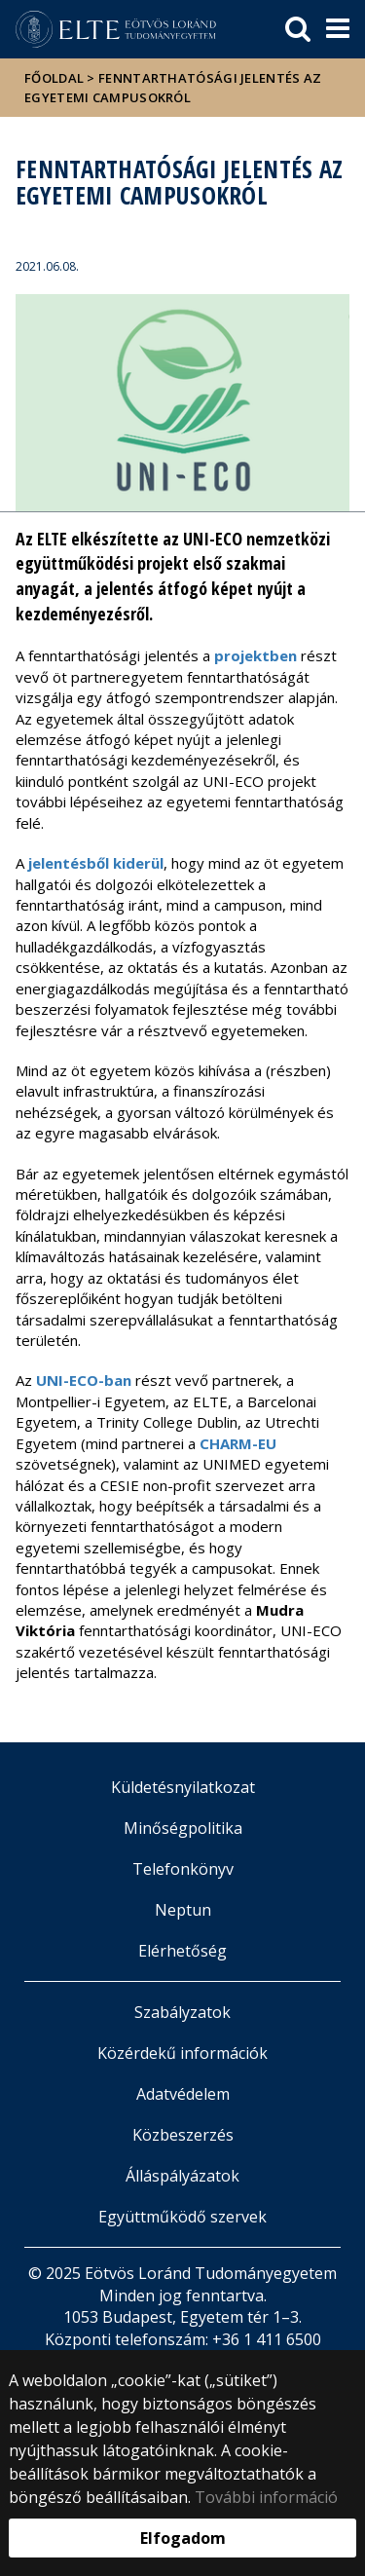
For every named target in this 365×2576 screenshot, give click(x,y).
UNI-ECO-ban (83, 1380)
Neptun (183, 1910)
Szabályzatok (182, 2012)
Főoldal (55, 78)
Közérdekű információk (182, 2053)
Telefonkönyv (183, 1869)
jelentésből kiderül (96, 863)
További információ (266, 2497)
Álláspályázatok (182, 2175)
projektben (255, 655)
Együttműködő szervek (182, 2216)
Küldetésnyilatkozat (183, 1787)
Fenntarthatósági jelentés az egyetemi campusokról (172, 87)
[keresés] (297, 29)
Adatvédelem (183, 2094)
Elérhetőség (182, 1950)
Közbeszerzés (183, 2135)
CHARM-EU (238, 1443)
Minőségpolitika (183, 1828)
